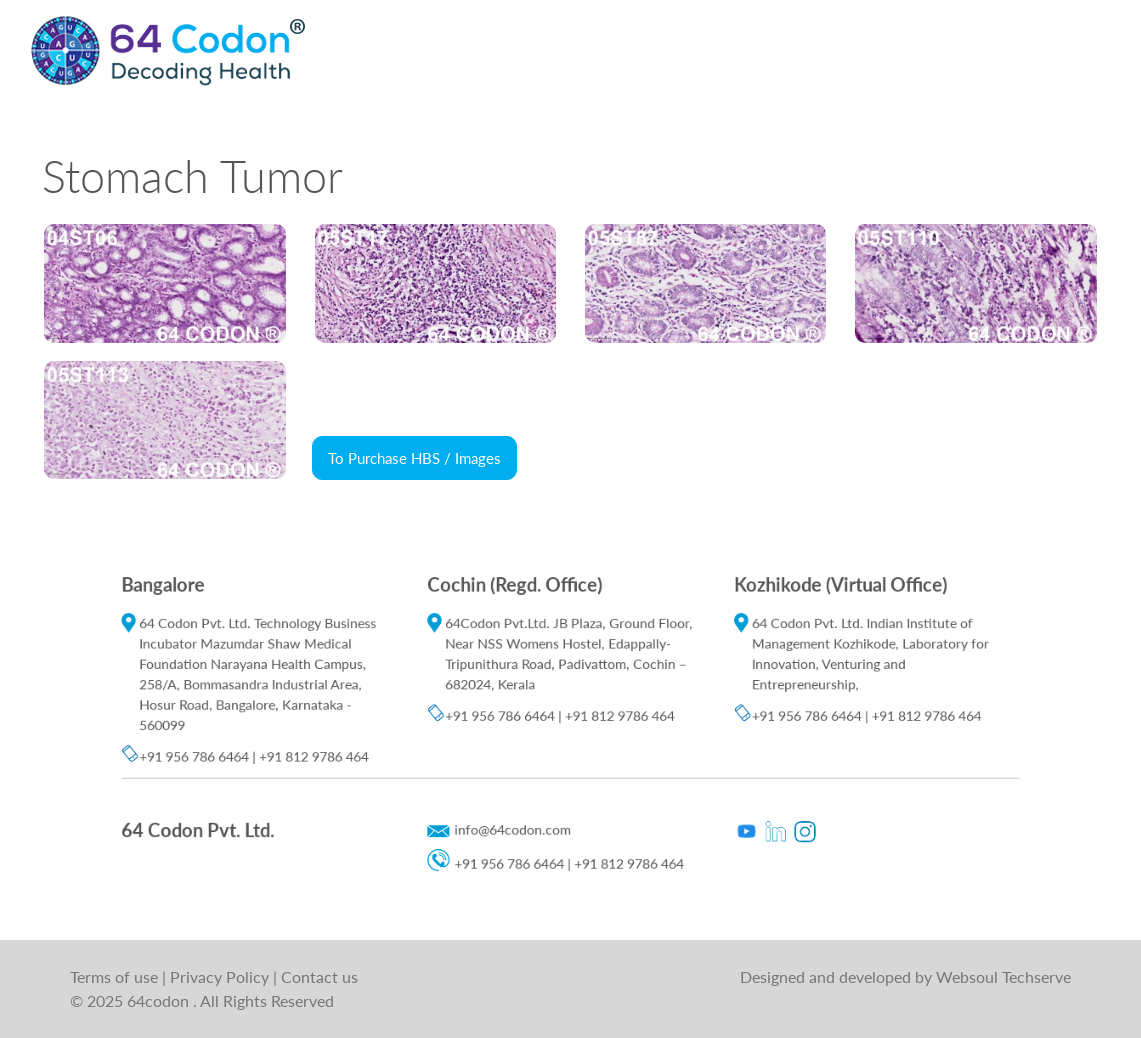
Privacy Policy (221, 976)
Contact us (319, 976)
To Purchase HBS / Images (414, 458)
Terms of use (116, 976)
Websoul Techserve (1003, 976)
